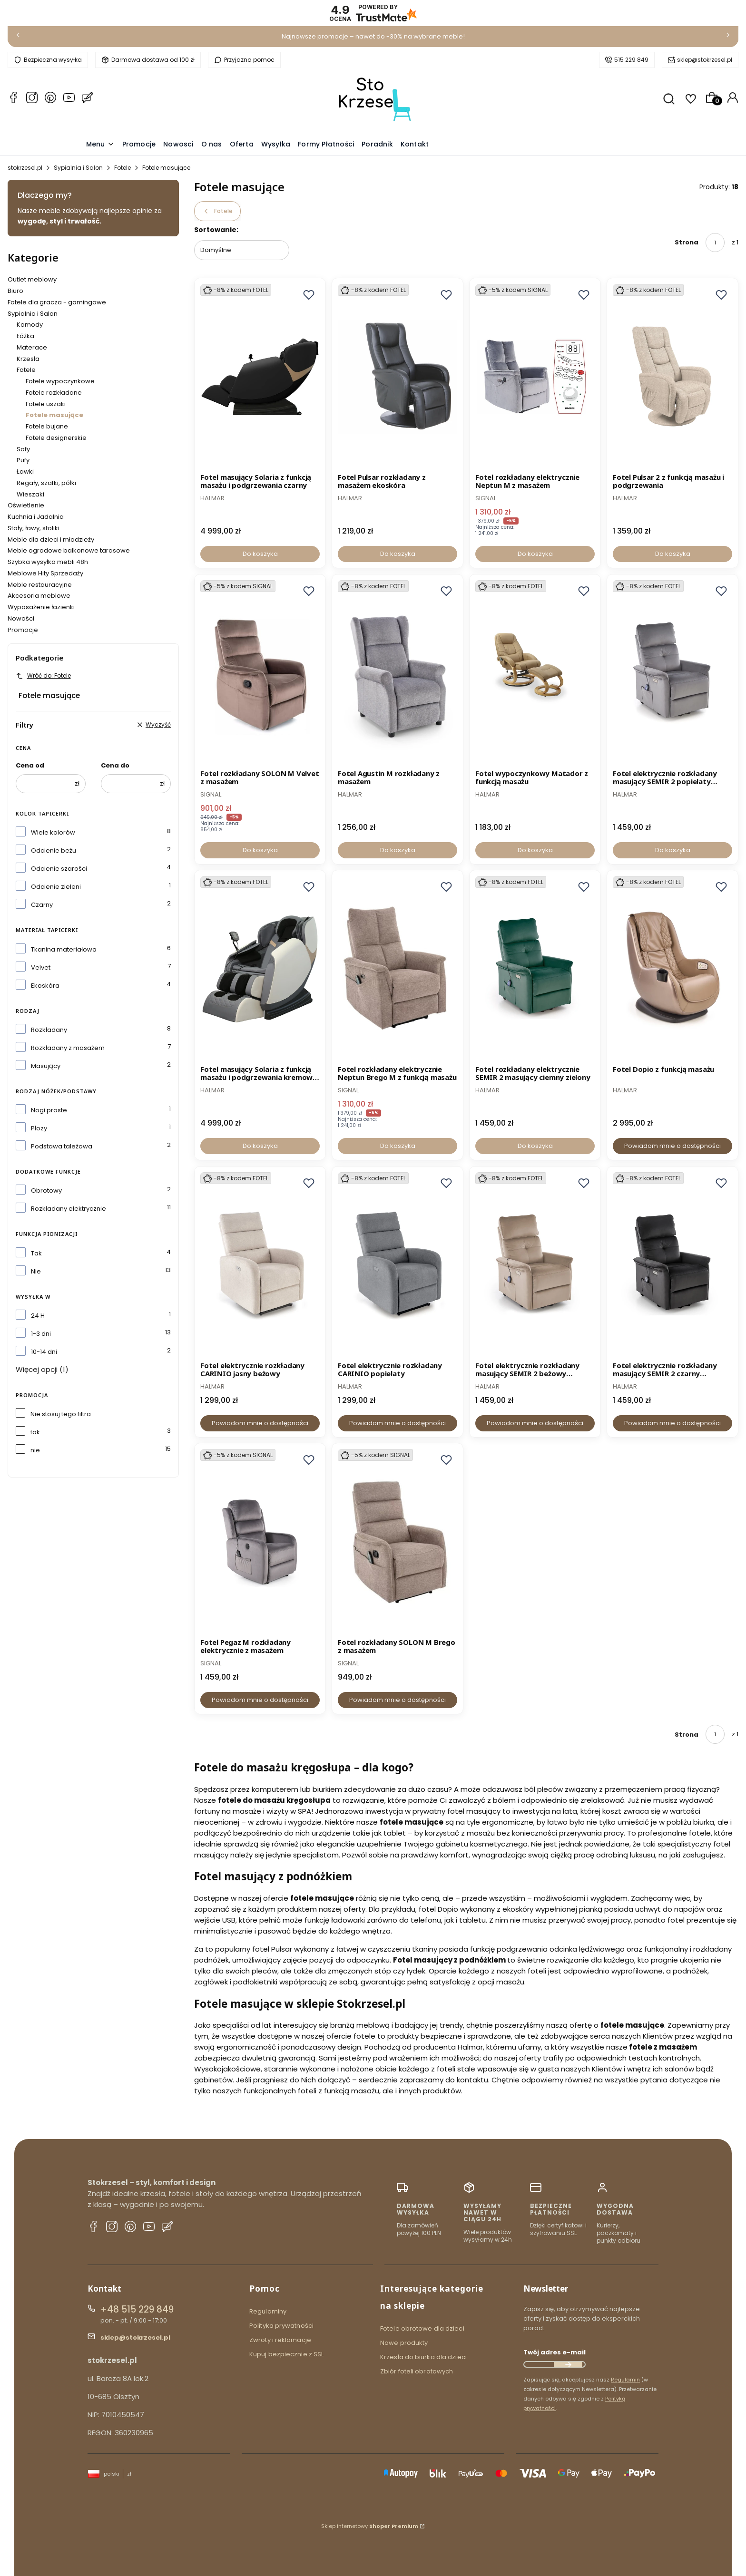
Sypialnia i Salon (78, 168)
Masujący (45, 1065)
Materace (32, 347)
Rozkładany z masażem (68, 1047)
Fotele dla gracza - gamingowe (57, 302)
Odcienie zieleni (56, 886)
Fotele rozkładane (54, 392)
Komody (30, 324)
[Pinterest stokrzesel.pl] (130, 2228)
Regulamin (625, 2379)
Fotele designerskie (56, 437)
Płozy (39, 1128)
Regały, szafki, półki (46, 482)
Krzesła (28, 358)
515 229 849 (631, 60)
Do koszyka (260, 553)
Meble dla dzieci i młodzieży (51, 539)
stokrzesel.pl (25, 168)
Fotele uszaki (46, 403)
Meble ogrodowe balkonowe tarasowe (69, 550)
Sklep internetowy (369, 2526)
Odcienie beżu (53, 850)
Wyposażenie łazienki (41, 607)
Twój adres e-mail (554, 2352)
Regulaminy (267, 2311)
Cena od (30, 765)
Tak (36, 1253)
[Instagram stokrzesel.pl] (32, 99)
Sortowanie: (216, 229)
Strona (686, 242)
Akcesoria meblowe (39, 595)
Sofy (23, 449)
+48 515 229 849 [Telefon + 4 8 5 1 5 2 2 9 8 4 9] (137, 2309)
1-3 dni (41, 1333)
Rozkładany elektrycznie (68, 1208)
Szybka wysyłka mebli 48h (48, 561)
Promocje (23, 629)
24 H (38, 1315)
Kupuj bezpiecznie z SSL (286, 2354)
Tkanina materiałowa (64, 949)
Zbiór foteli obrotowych (416, 2371)
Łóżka (25, 335)
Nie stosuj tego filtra (60, 1414)
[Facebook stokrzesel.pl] (13, 99)
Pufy (23, 460)
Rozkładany (49, 1029)
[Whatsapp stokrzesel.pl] (50, 99)
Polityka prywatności (281, 2325)
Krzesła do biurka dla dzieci (423, 2357)
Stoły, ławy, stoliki (33, 528)
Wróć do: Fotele (43, 675)
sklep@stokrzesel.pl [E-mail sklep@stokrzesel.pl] (135, 2337)
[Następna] (727, 37)
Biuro (15, 290)
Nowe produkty (404, 2342)
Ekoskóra (45, 985)
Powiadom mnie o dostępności (672, 1145)
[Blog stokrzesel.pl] (87, 99)
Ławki (25, 471)
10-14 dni (44, 1351)
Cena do (115, 765)
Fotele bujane (47, 426)
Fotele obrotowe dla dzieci (422, 2328)
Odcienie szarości (59, 868)
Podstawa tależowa (61, 1146)
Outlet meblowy (32, 279)
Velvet (40, 967)
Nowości (21, 618)
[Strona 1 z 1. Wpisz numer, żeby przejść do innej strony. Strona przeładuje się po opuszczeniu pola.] (715, 242)
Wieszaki (30, 494)
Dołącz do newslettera (568, 2364)
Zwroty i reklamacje (280, 2339)
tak (35, 1432)
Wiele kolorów (53, 832)
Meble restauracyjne (40, 584)
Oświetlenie (26, 505)
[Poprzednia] (18, 37)
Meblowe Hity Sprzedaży (45, 573)
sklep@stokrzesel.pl (704, 60)
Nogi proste (49, 1110)
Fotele (122, 168)
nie (35, 1450)
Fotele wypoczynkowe (60, 381)
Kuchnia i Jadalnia (36, 516)
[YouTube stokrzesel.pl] (69, 99)
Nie (36, 1271)
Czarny (42, 904)
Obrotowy (46, 1190)
